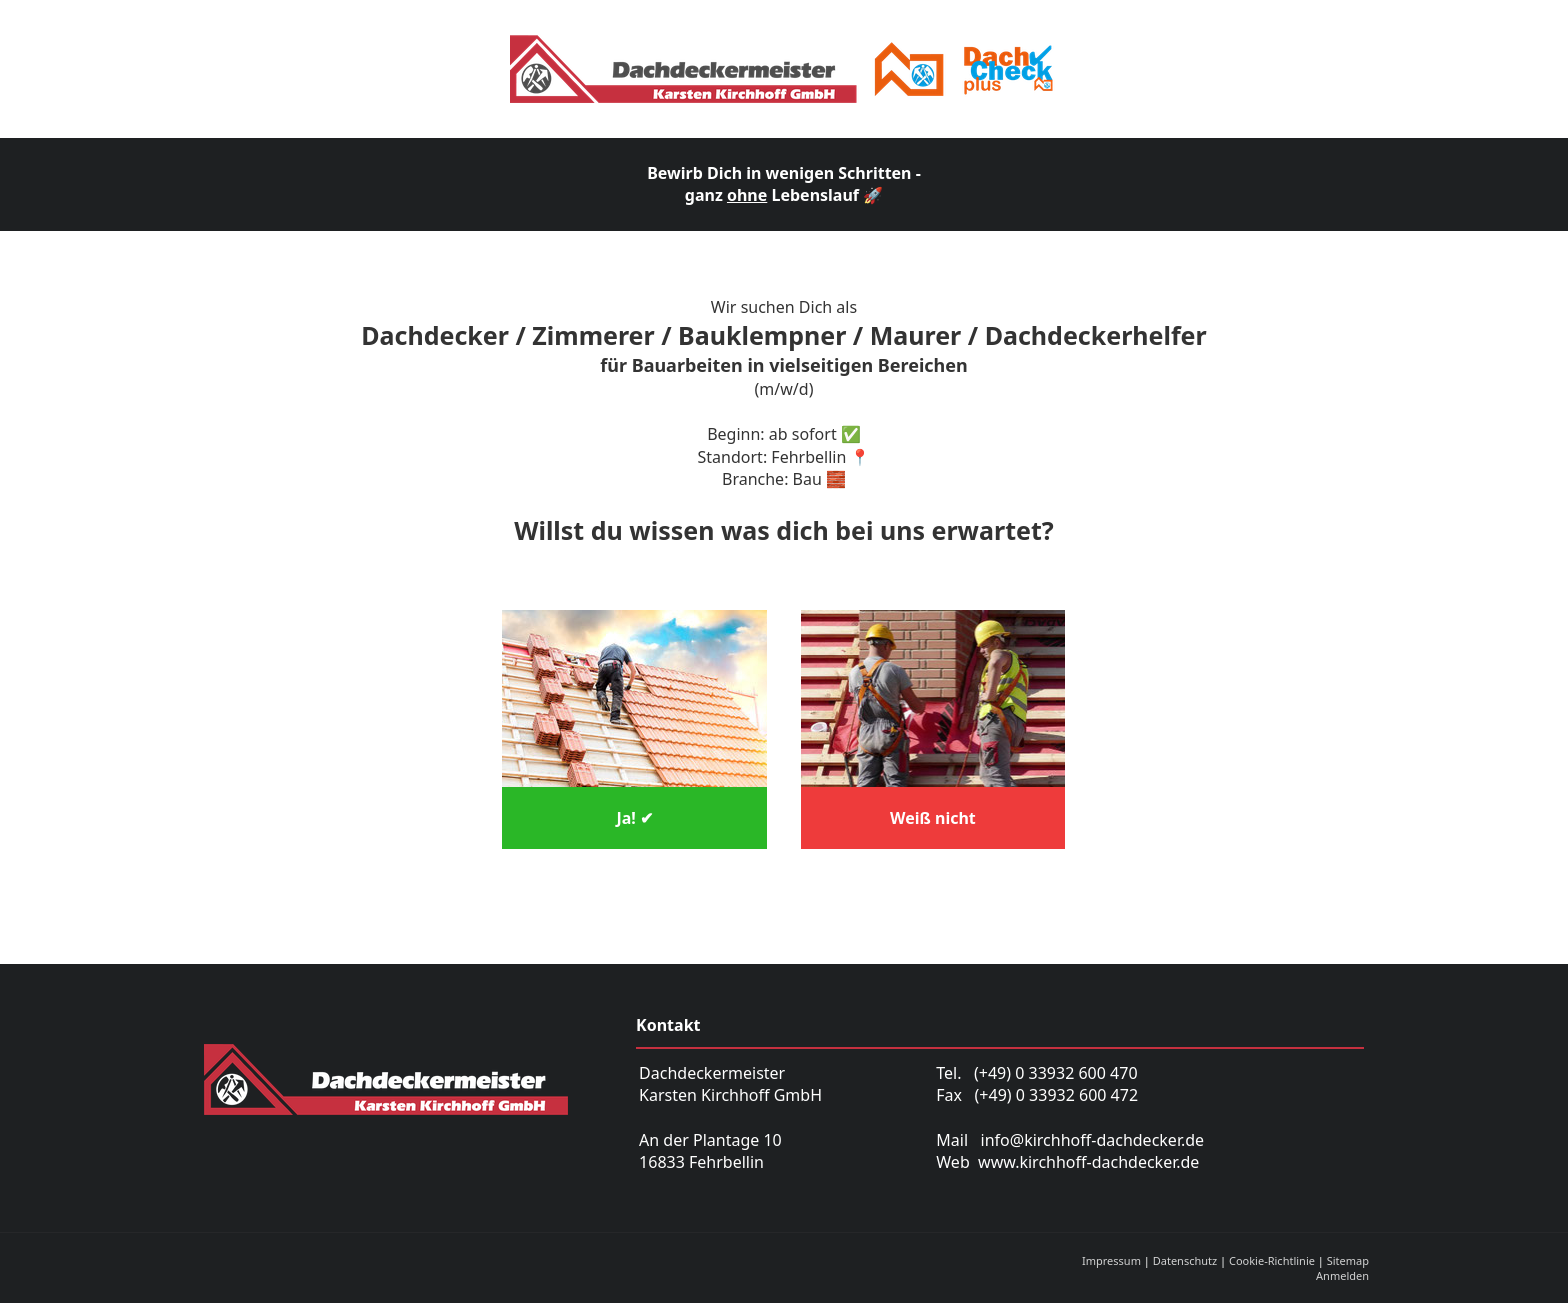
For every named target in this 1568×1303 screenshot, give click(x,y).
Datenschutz (1185, 1260)
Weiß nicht (933, 818)
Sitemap (1348, 1260)
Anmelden (1342, 1275)
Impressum (1111, 1260)
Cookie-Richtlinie (1272, 1260)
